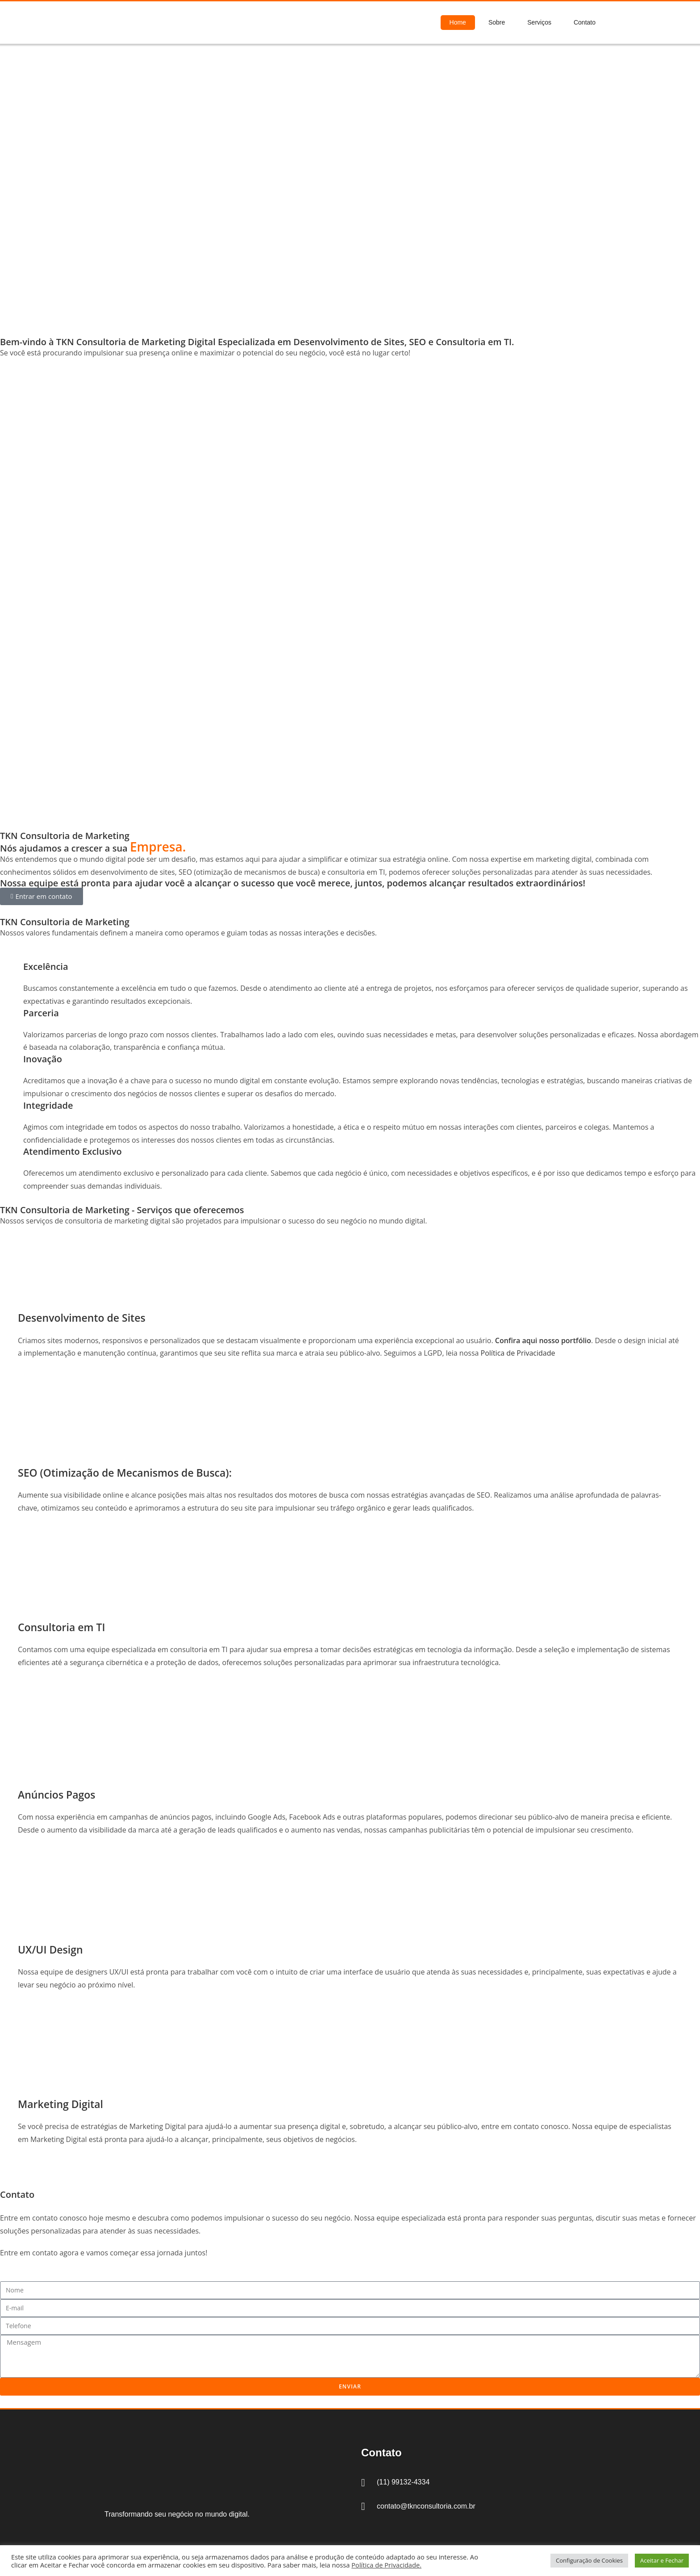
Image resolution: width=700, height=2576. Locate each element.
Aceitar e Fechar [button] (661, 2560)
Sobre (496, 22)
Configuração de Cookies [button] (589, 2560)
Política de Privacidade (518, 1353)
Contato (585, 22)
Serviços (539, 22)
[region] (350, 191)
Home (458, 22)
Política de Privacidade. (386, 2564)
